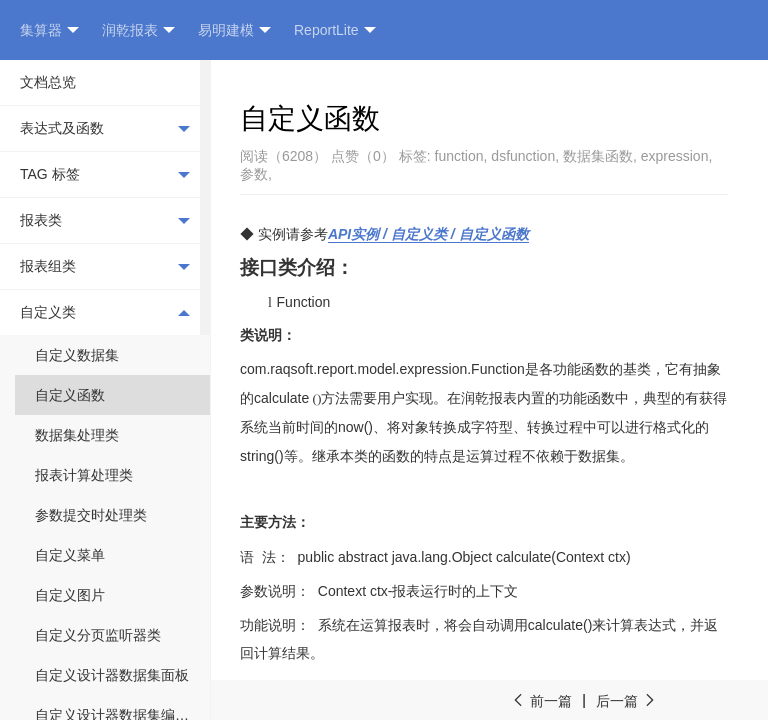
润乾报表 (138, 30)
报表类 (105, 221)
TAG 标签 (105, 175)
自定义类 (105, 312)
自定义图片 (70, 595)
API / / (428, 234)
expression (675, 156)
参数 (254, 174)
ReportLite (335, 30)
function (459, 156)
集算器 (49, 30)
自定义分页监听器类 (98, 635)
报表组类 (105, 267)
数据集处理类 (77, 435)
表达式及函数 (105, 129)
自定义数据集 (77, 355)
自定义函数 (70, 395)
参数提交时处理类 (91, 515)
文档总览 (48, 82)
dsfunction (523, 156)
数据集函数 (598, 156)
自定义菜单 (70, 555)
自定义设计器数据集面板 (112, 675)
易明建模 (234, 30)
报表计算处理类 (84, 475)
